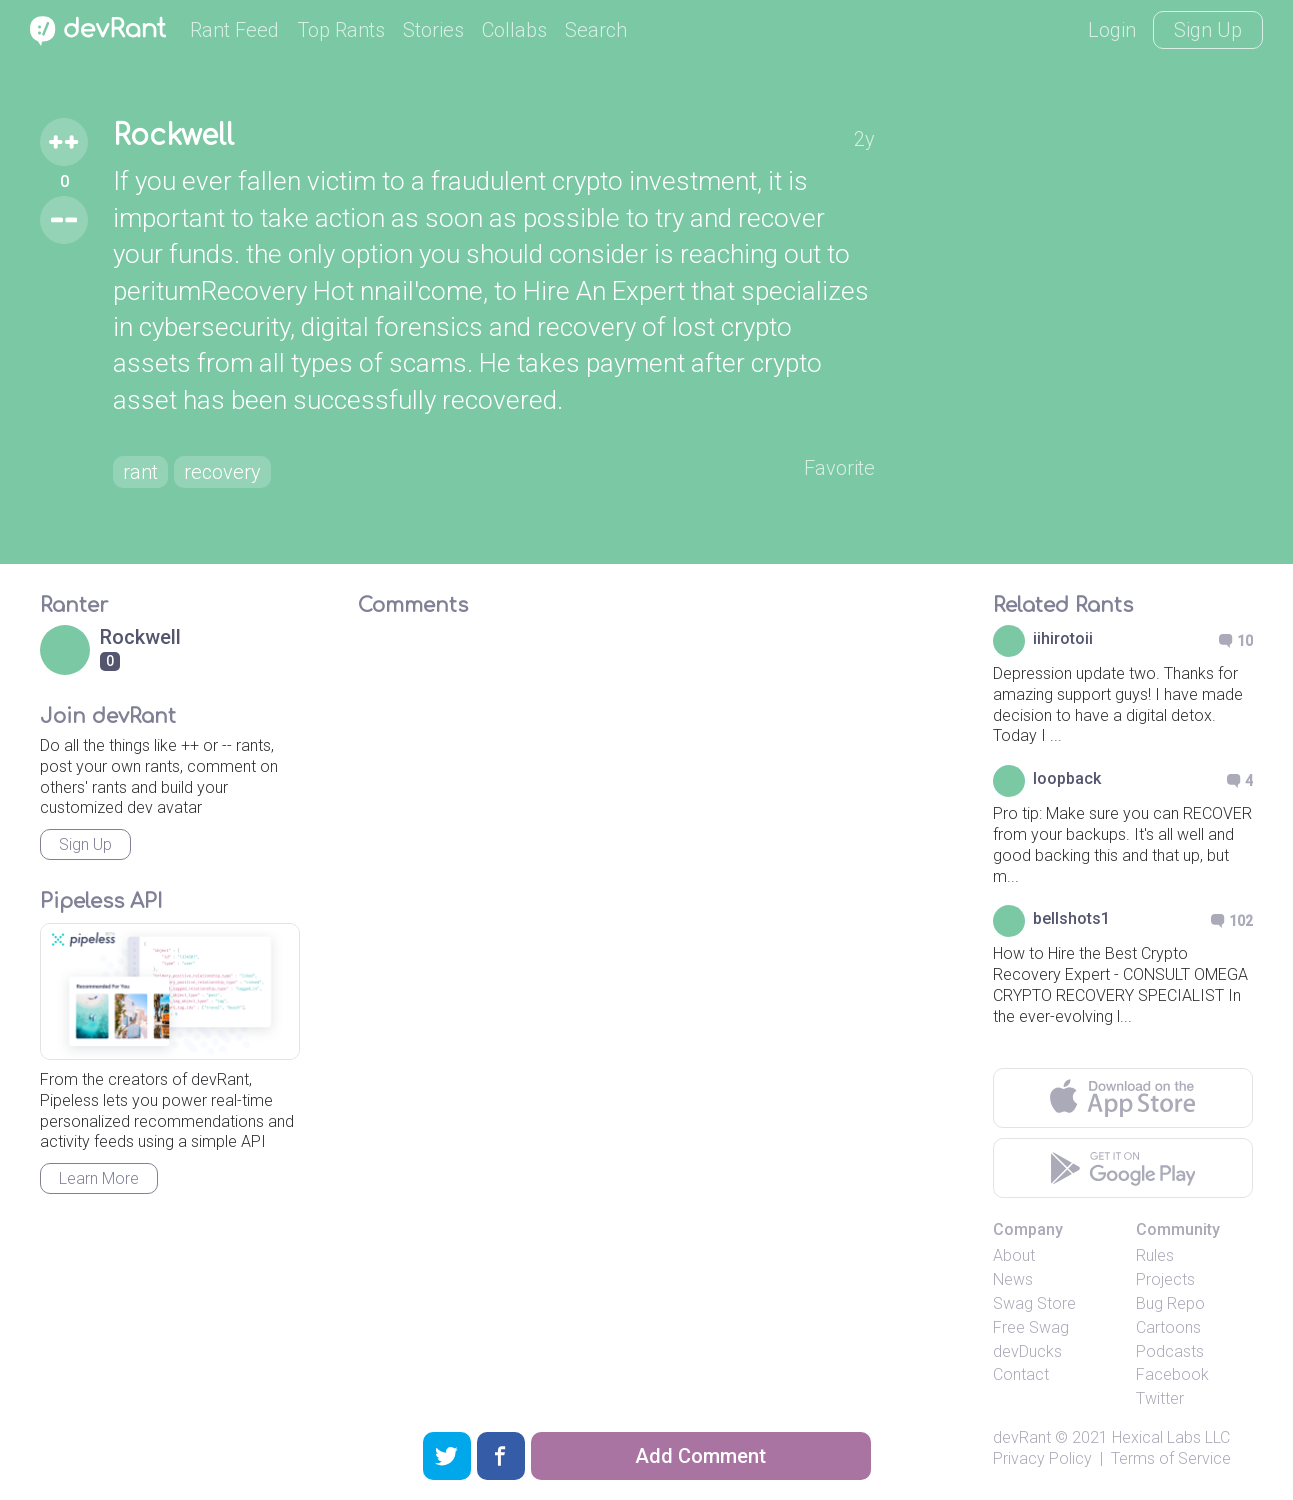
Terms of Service (1171, 1458)
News (1013, 1279)
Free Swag (1031, 1327)
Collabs (514, 30)
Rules (1155, 1255)
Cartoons (1168, 1327)
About (1014, 1255)
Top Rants (341, 30)
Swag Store (1034, 1303)
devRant (1022, 1437)
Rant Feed (234, 30)
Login (1112, 30)
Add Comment (700, 1456)
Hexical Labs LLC (1171, 1437)
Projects (1165, 1279)
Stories (433, 30)
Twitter (1160, 1398)
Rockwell (173, 136)
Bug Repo (1170, 1303)
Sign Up (1208, 30)
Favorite (839, 468)
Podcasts (1170, 1351)
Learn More (99, 1178)
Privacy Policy (1042, 1458)
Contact (1021, 1374)
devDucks (1027, 1351)
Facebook (1172, 1374)
